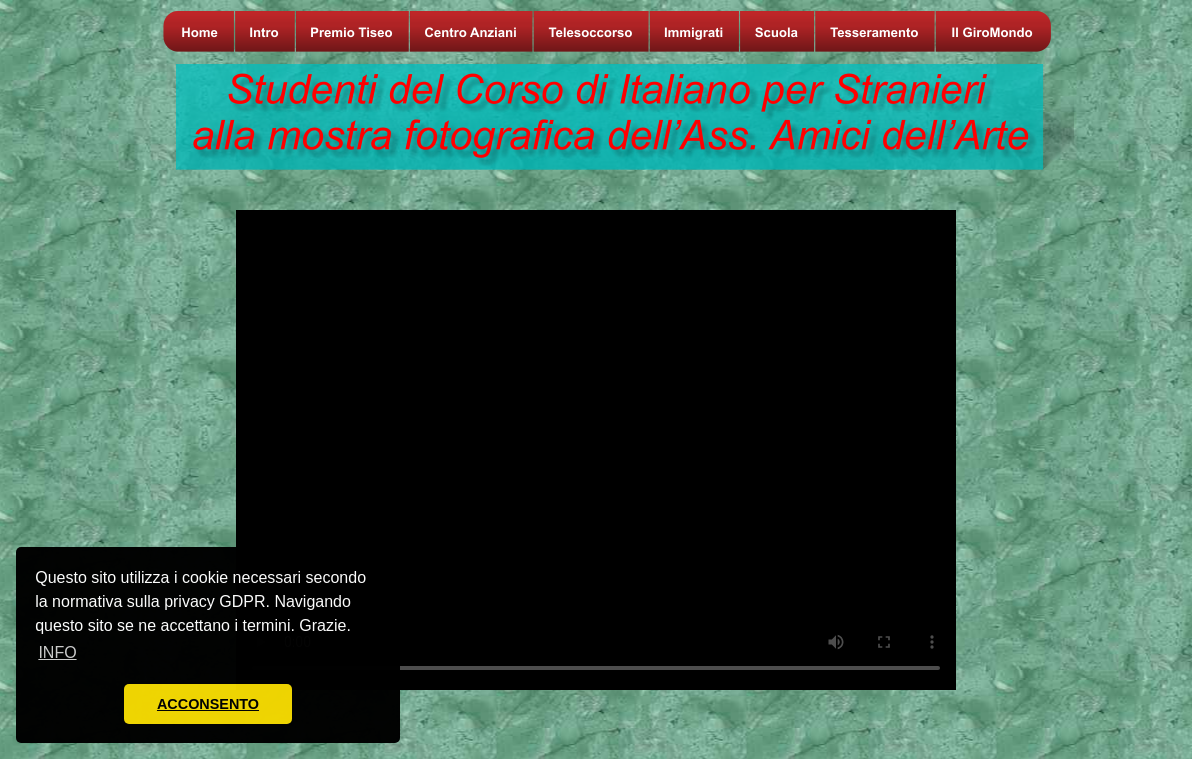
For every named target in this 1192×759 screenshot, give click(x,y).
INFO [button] (57, 652)
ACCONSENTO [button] (208, 704)
